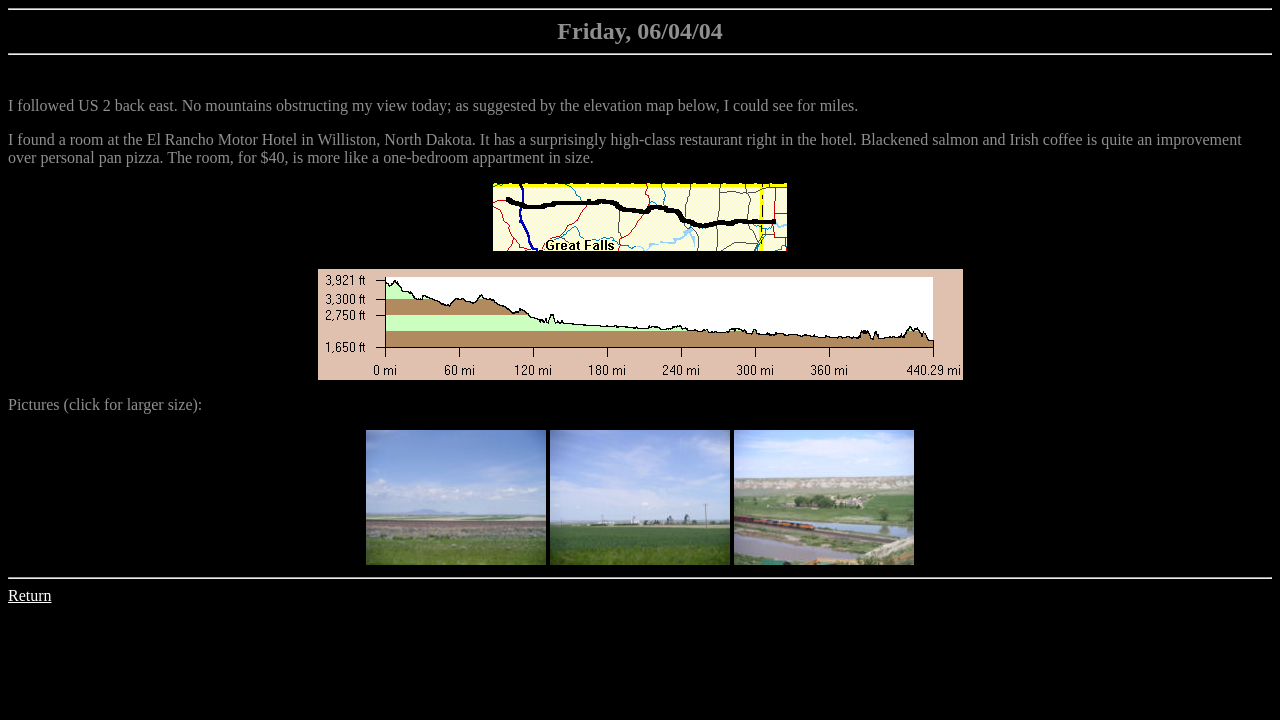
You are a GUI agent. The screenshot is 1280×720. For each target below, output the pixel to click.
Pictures (34, 404)
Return (30, 595)
